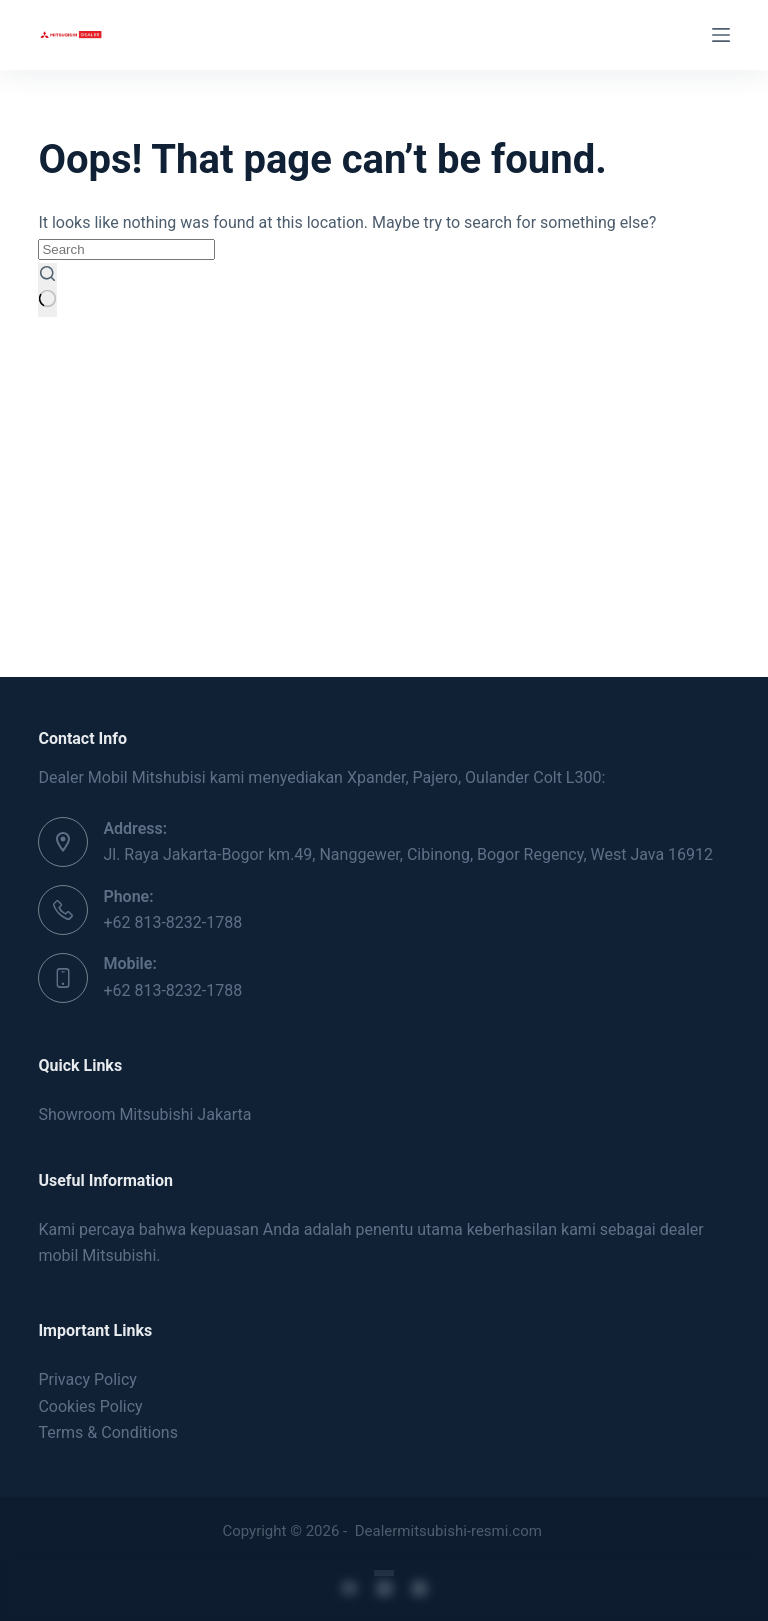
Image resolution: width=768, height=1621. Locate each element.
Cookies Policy (90, 1406)
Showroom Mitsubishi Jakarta (144, 1114)
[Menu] (721, 35)
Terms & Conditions (108, 1432)
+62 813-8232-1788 (172, 922)
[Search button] (47, 290)
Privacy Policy (87, 1379)
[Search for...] (126, 249)
